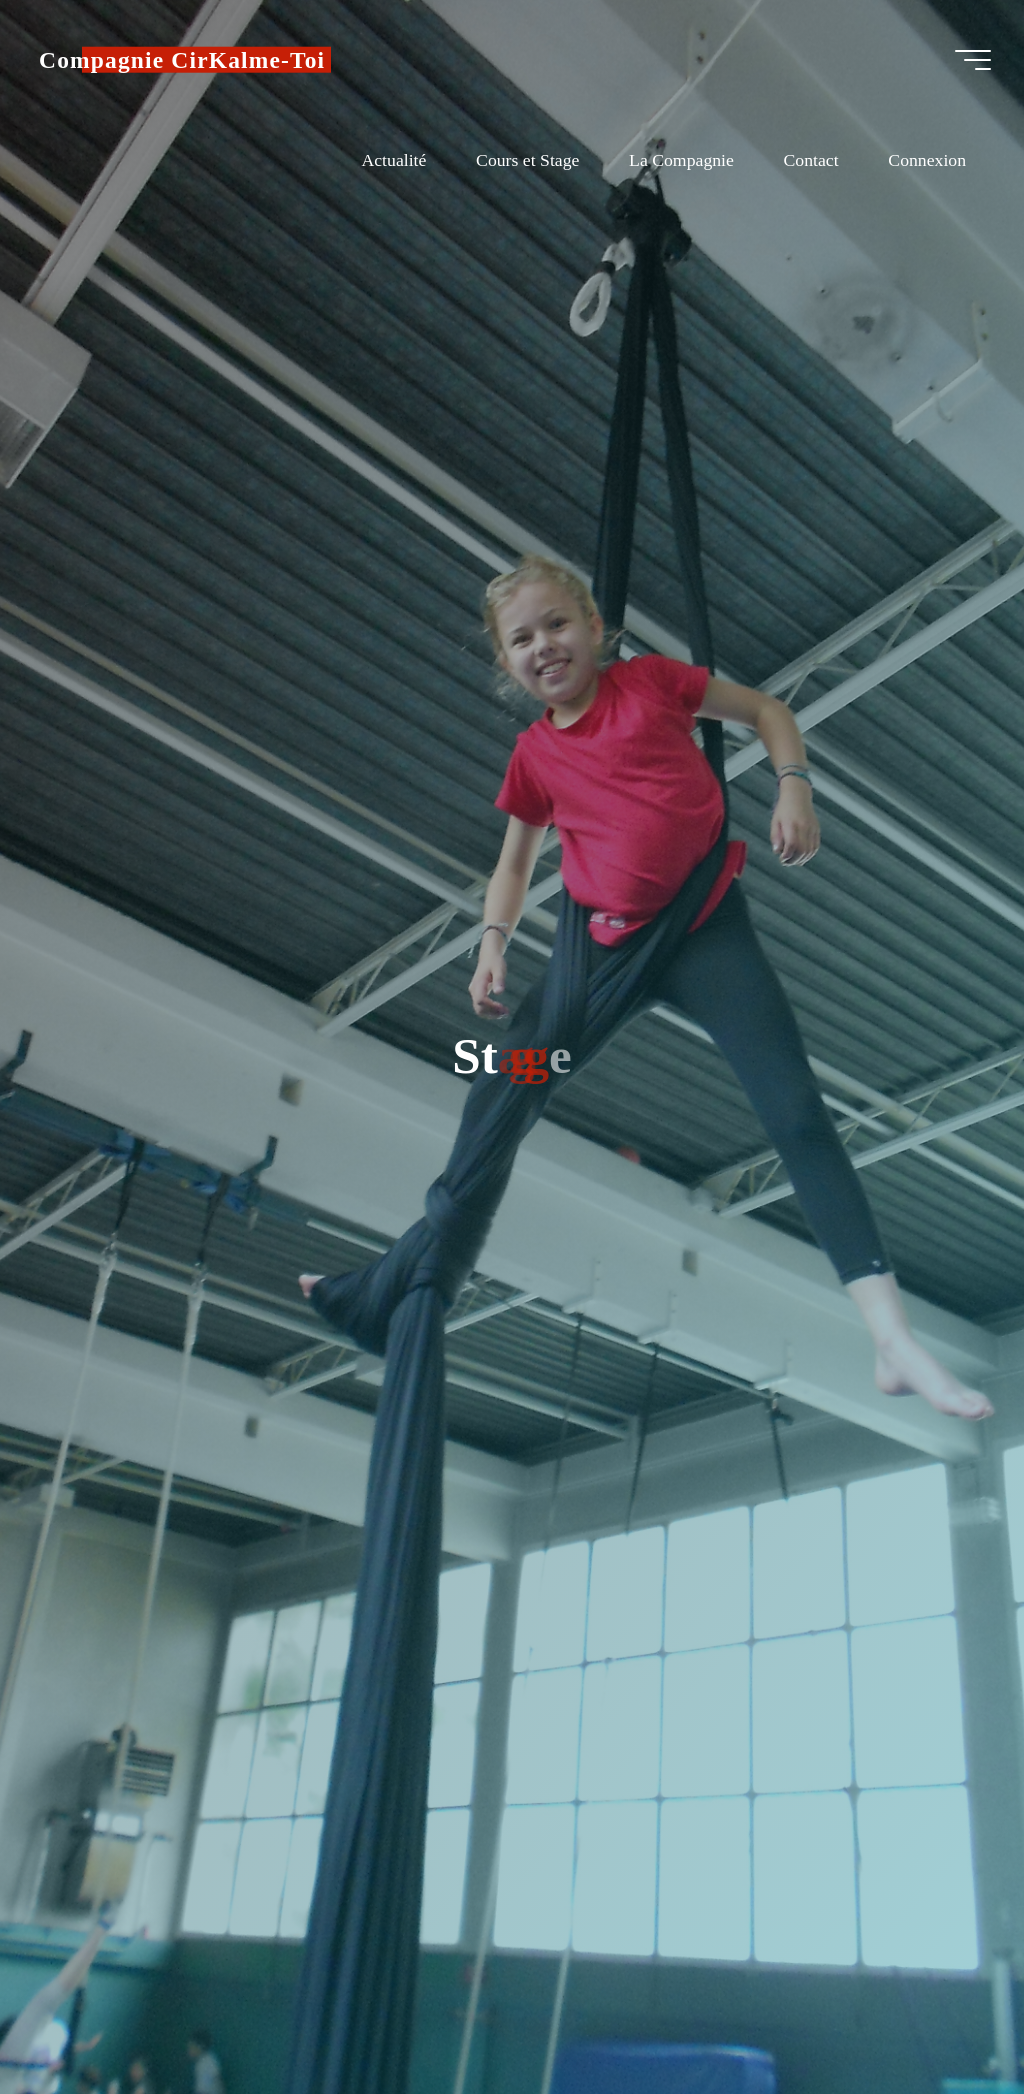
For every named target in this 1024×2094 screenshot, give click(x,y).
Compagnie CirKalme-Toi (185, 60)
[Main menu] (970, 60)
